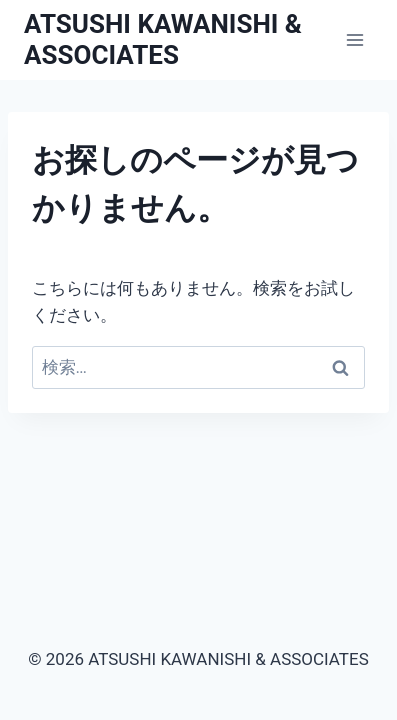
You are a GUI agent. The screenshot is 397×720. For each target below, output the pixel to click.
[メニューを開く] (354, 39)
